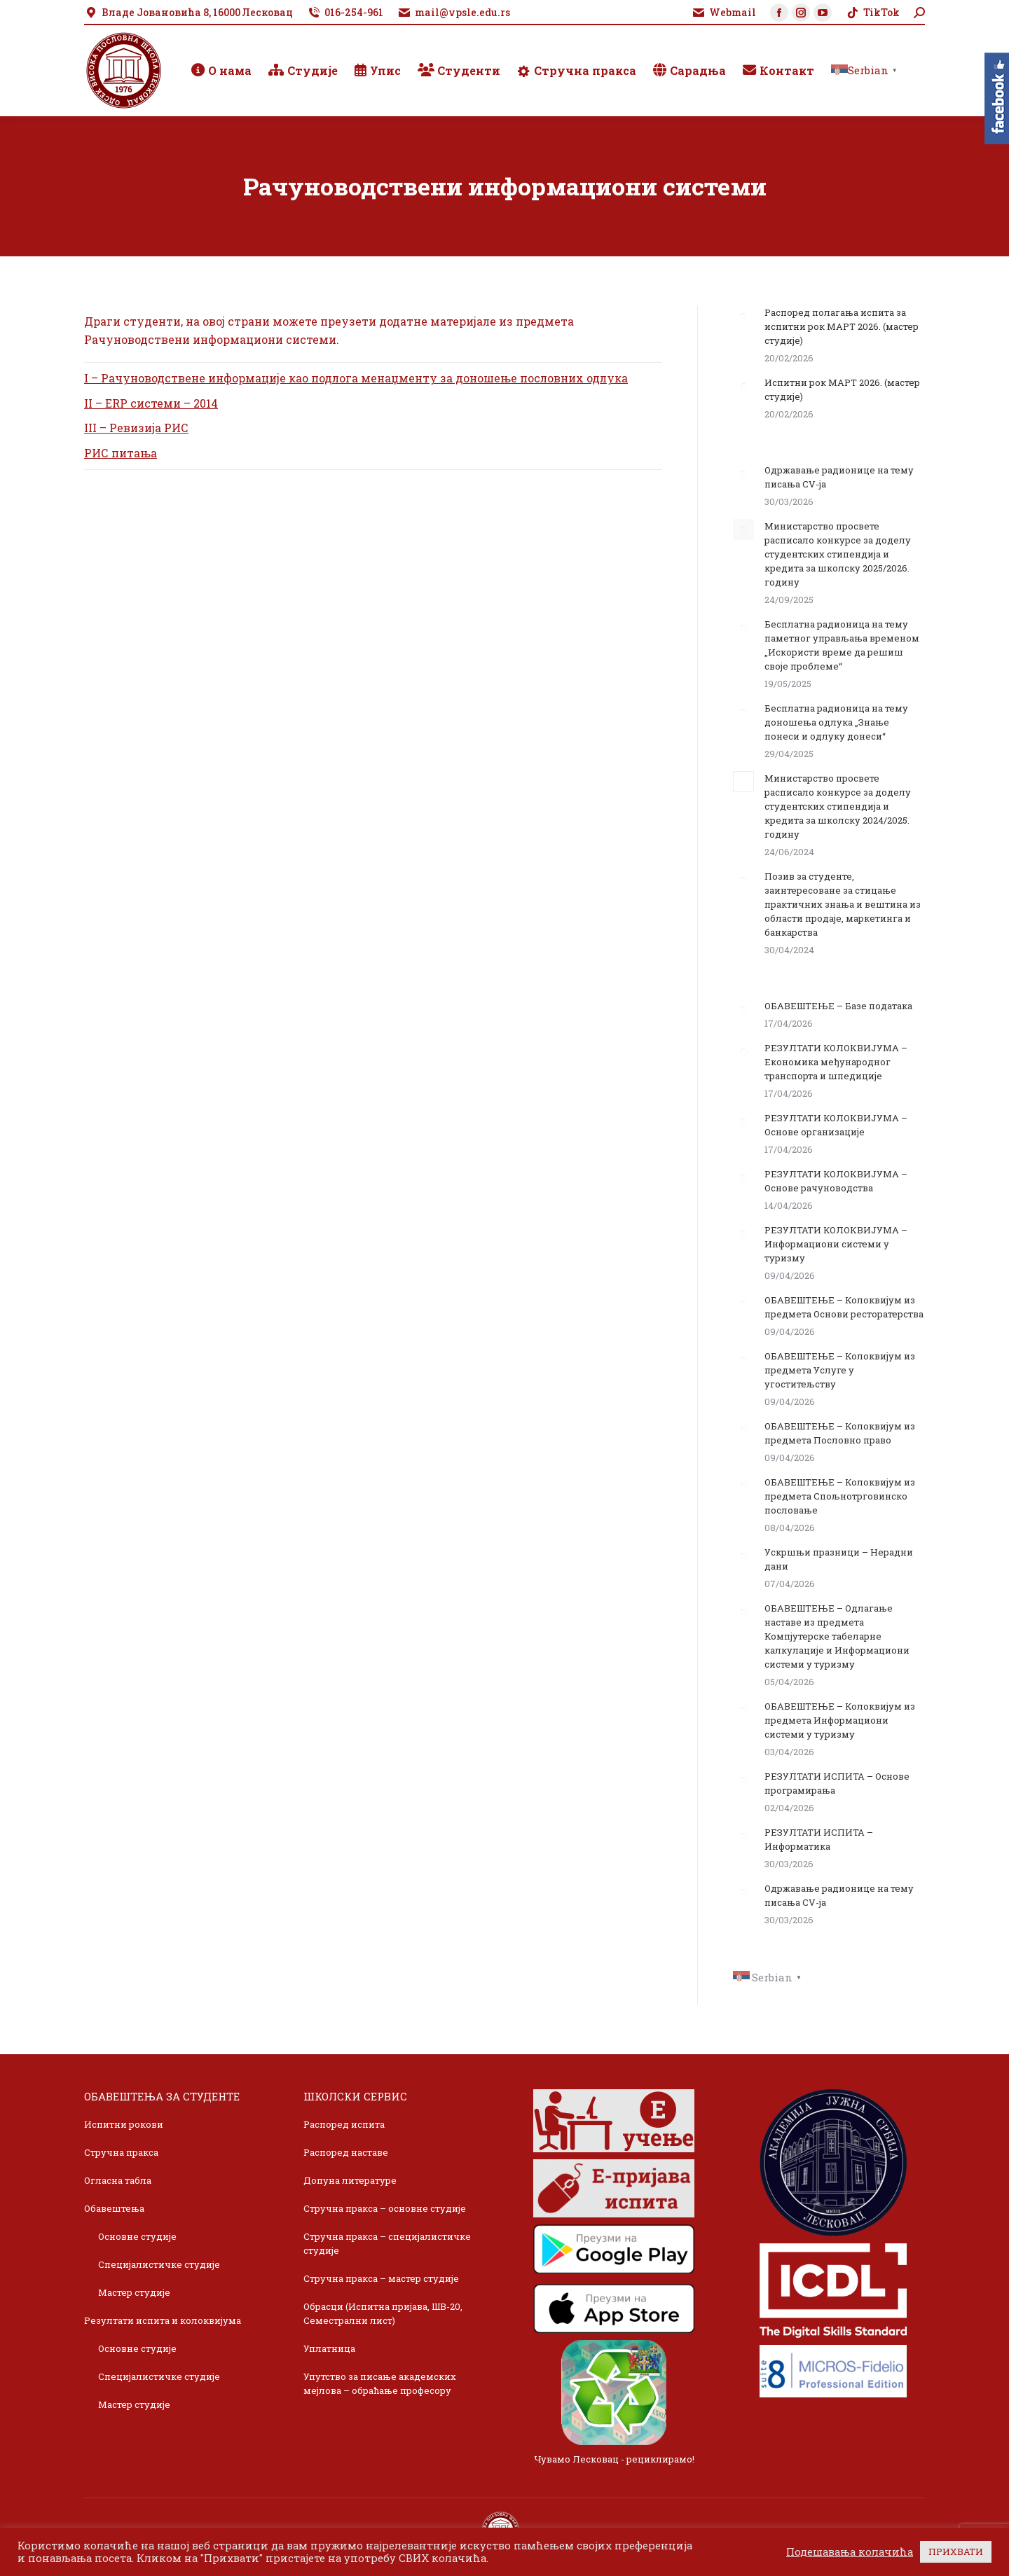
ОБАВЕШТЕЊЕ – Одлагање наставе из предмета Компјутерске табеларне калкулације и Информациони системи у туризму (837, 1636)
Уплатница (329, 2348)
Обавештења (114, 2208)
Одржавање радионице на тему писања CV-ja (839, 477)
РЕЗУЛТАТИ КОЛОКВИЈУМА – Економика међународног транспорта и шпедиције (835, 1061)
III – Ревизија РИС (136, 427)
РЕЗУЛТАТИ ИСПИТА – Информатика (818, 1839)
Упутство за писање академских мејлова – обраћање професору (379, 2383)
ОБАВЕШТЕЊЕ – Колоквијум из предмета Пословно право (839, 1433)
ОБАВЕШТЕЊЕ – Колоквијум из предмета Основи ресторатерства (844, 1307)
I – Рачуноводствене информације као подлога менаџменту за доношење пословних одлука (356, 378)
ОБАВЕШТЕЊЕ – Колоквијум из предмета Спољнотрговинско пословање (839, 1496)
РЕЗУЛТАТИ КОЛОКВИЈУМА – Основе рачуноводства (835, 1181)
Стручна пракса (121, 2152)
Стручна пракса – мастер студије (381, 2278)
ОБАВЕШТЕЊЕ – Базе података (838, 1005)
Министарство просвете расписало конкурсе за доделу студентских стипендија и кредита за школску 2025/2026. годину (837, 554)
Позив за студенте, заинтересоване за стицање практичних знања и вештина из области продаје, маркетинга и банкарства (842, 904)
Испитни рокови (123, 2124)
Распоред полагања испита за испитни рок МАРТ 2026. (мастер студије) (841, 326)
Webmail (724, 13)
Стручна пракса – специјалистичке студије (387, 2243)
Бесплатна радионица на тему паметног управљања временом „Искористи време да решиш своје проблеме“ (841, 645)
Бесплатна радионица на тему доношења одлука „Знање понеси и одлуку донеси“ (836, 722)
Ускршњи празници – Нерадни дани (838, 1559)
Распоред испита (344, 2124)
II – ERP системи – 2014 (151, 403)
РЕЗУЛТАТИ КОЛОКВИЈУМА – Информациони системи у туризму (835, 1244)
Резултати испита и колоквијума (162, 2320)
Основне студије (137, 2236)
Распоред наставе (345, 2152)
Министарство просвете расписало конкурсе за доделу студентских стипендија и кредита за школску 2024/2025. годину (837, 806)
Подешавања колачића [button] (849, 2552)
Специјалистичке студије (159, 2264)
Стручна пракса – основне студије (384, 2208)
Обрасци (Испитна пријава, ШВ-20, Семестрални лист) (382, 2313)
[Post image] (743, 315)
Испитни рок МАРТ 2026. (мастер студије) (842, 389)
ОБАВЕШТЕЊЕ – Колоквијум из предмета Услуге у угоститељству (839, 1370)
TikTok (873, 13)
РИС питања (120, 452)
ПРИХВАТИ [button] (955, 2551)
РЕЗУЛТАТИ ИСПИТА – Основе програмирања (837, 1783)
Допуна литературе (350, 2180)
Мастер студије (134, 2292)
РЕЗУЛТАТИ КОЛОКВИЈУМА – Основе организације (835, 1125)
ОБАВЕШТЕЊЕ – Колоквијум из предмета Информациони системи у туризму (839, 1720)
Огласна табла (117, 2180)
